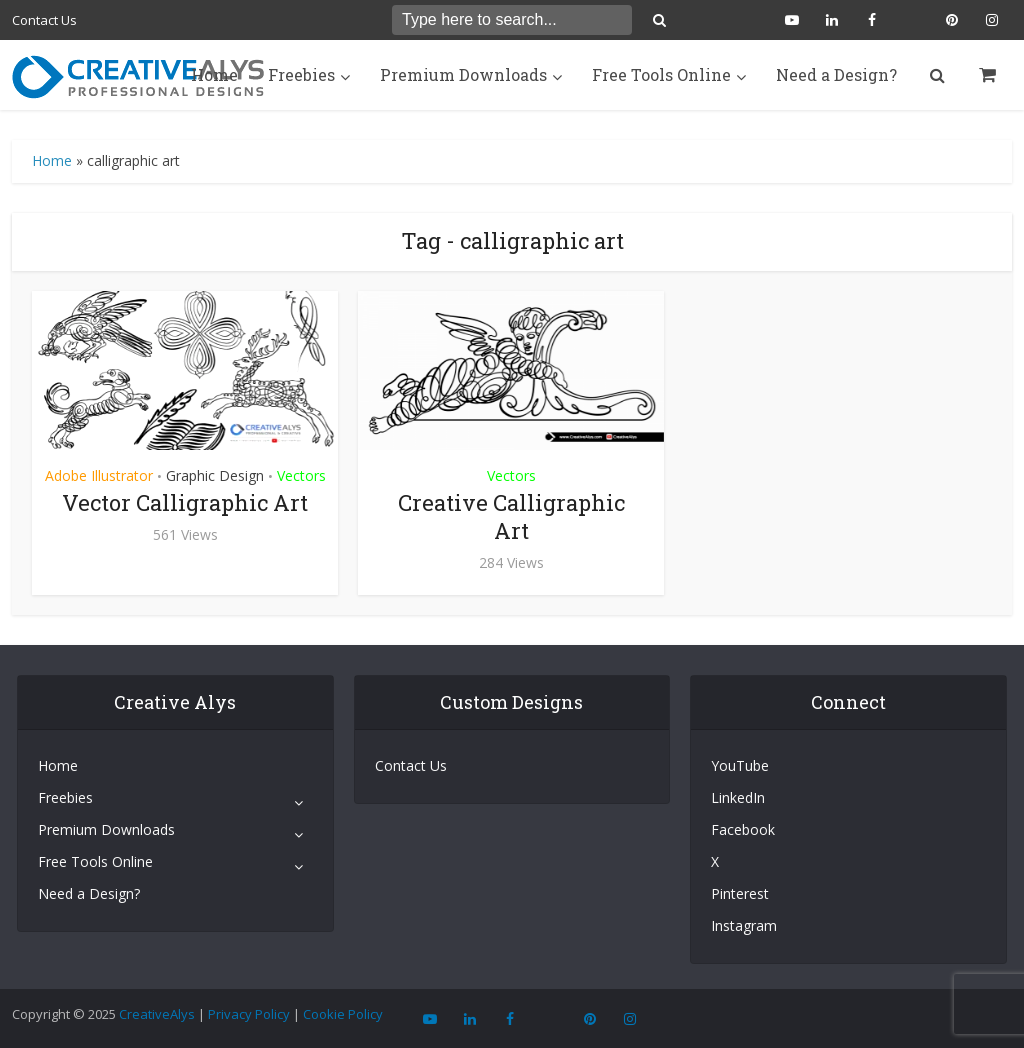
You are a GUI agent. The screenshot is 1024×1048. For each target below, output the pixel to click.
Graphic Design (215, 475)
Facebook (743, 829)
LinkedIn (738, 797)
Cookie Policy (343, 1014)
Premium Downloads (463, 74)
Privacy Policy (249, 1014)
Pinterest (740, 893)
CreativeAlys (157, 1014)
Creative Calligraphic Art (511, 516)
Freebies (301, 74)
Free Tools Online (661, 74)
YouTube (740, 765)
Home (214, 74)
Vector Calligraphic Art (185, 502)
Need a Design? (836, 74)
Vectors (301, 475)
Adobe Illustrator (99, 475)
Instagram (744, 925)
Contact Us (44, 20)
